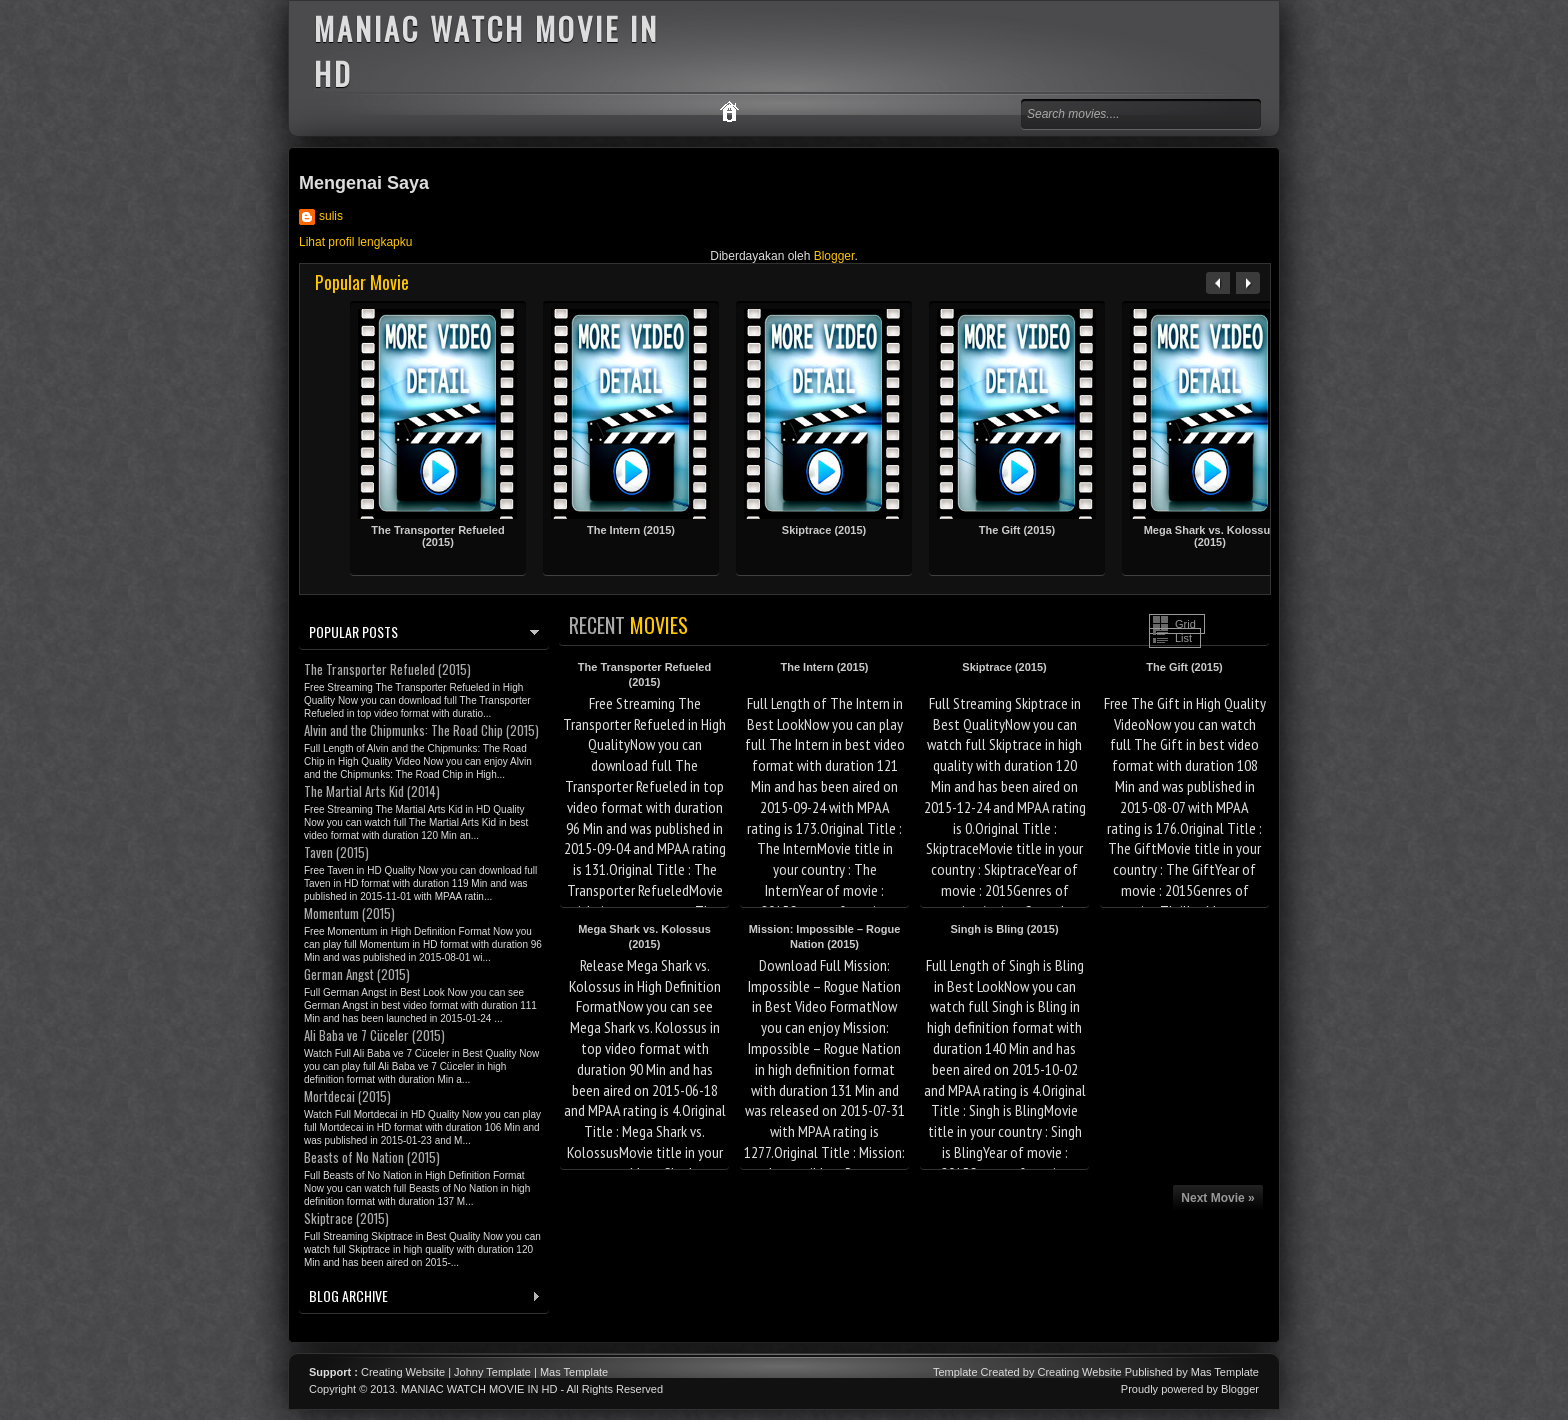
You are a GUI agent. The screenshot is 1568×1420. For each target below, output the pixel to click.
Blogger (834, 256)
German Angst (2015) (357, 974)
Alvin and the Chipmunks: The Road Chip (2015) (421, 730)
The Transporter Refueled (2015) (437, 536)
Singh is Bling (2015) (1004, 929)
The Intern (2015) (631, 530)
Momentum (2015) (349, 913)
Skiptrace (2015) (824, 530)
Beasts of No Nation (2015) (372, 1157)
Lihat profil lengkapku (355, 242)
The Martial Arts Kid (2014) (372, 791)
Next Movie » (1217, 1198)
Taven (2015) (336, 852)
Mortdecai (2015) (347, 1096)
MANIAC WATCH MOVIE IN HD (479, 1389)
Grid (1185, 624)
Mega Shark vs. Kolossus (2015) (1210, 536)
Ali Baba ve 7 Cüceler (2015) (374, 1035)
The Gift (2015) (1017, 530)
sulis (331, 216)
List (1183, 638)
